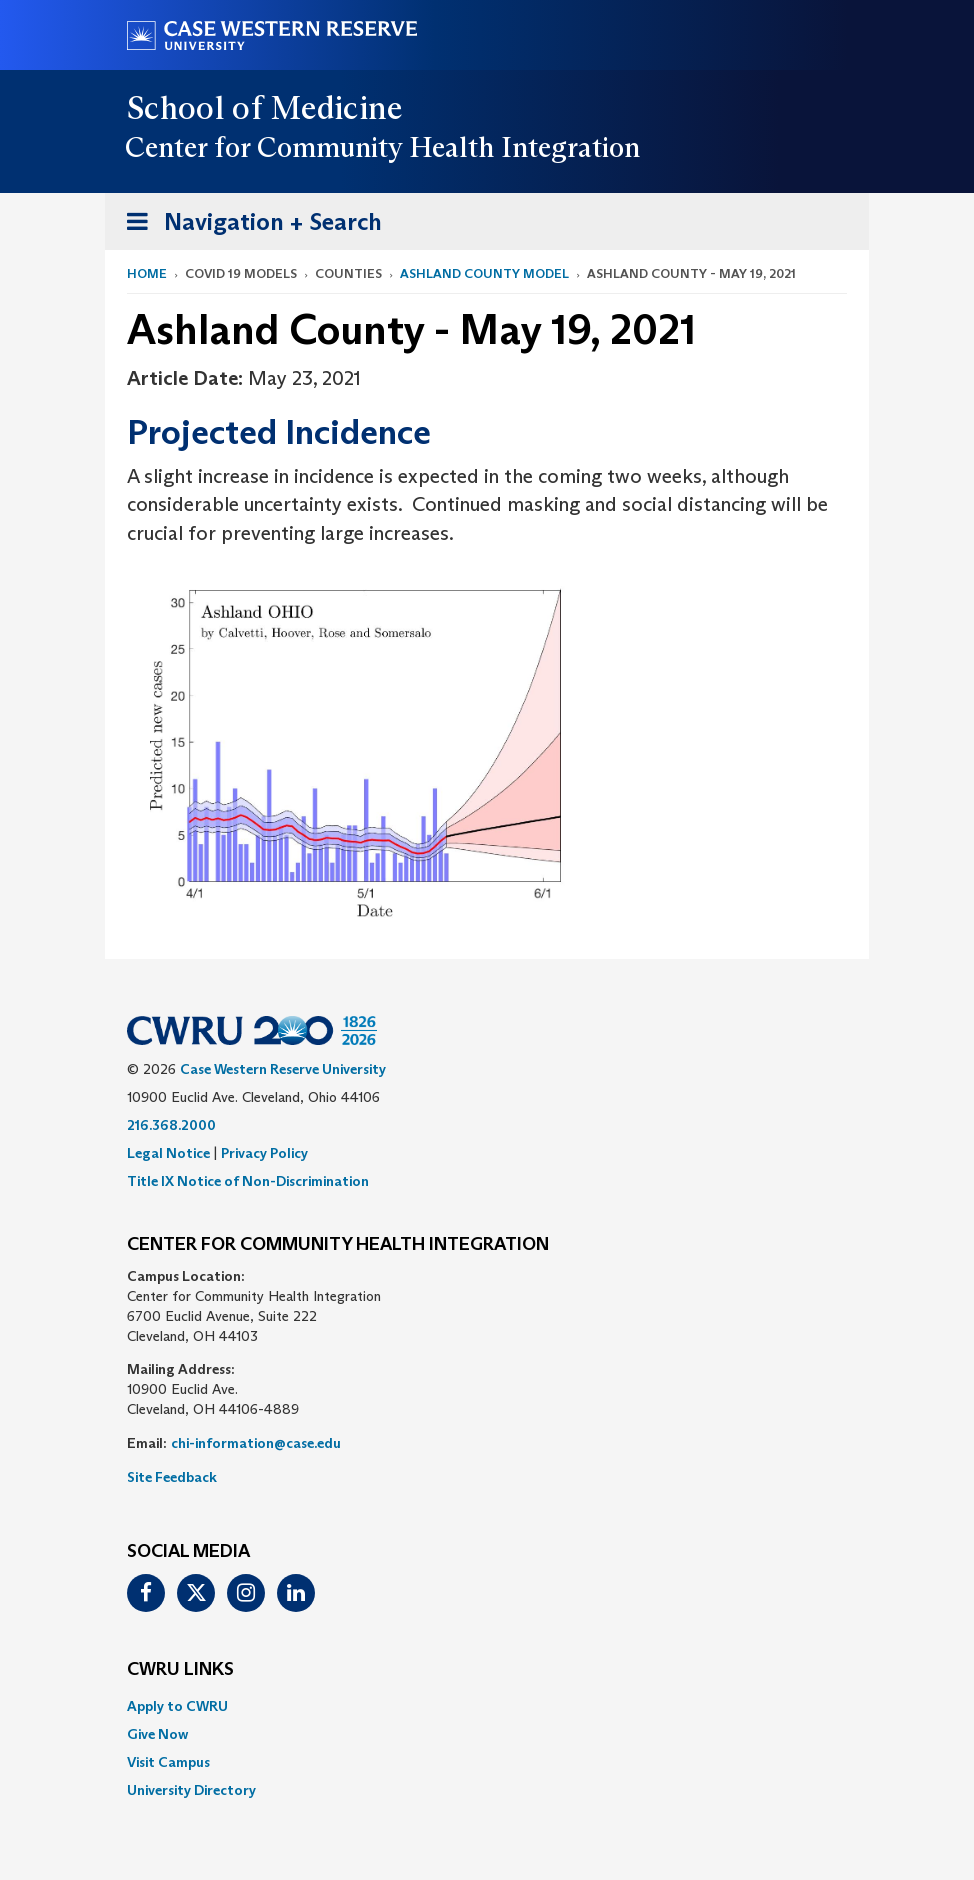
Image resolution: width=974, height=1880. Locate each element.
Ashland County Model (484, 273)
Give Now (157, 1734)
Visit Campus (168, 1762)
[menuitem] (487, 1706)
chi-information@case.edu (256, 1443)
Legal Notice (168, 1153)
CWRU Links (180, 1670)
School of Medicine (265, 108)
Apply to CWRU (177, 1706)
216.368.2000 (171, 1125)
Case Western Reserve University (283, 1069)
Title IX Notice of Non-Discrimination (248, 1181)
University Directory (191, 1790)
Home (147, 273)
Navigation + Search (248, 225)
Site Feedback (172, 1477)
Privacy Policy (264, 1153)
